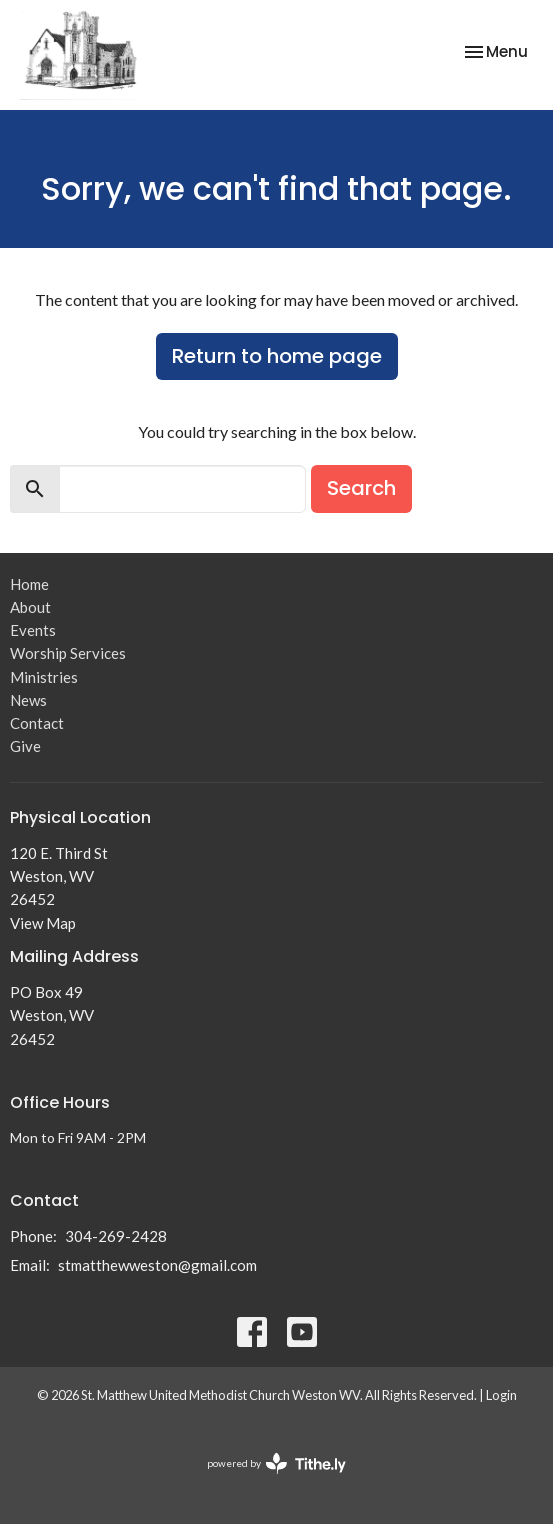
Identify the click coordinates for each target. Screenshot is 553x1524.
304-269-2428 (116, 1236)
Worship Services (68, 653)
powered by (276, 1463)
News (28, 700)
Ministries (44, 677)
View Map (43, 923)
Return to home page (277, 356)
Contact (37, 723)
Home (29, 584)
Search (361, 488)
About (30, 607)
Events (33, 630)
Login (501, 1395)
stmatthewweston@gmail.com (157, 1265)
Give (25, 746)
